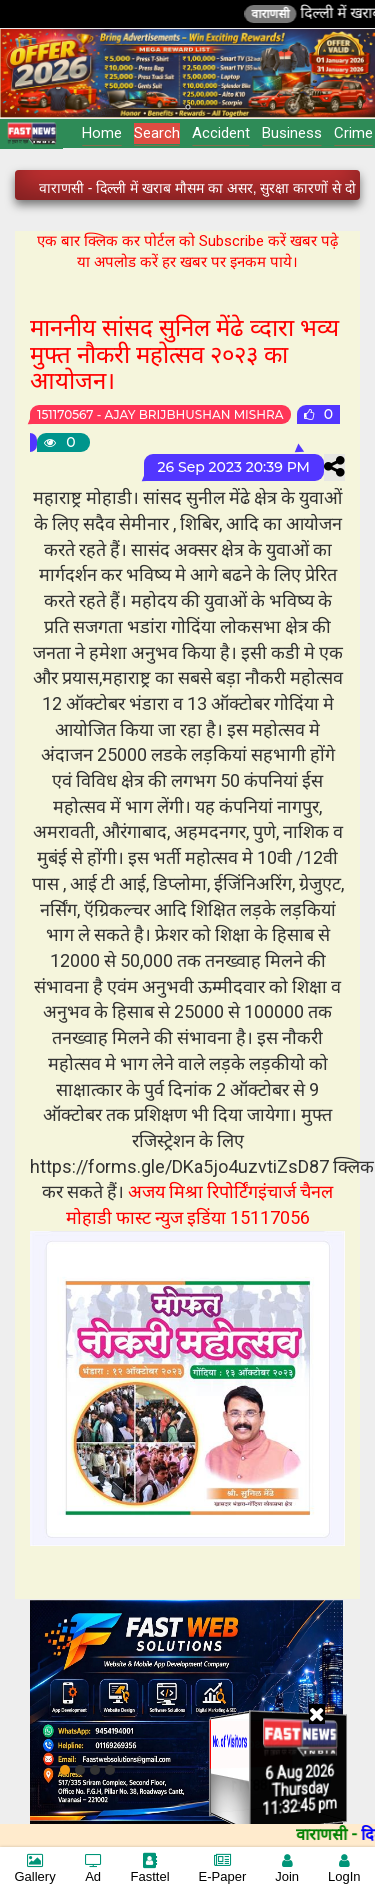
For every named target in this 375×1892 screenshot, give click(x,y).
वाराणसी (292, 14)
